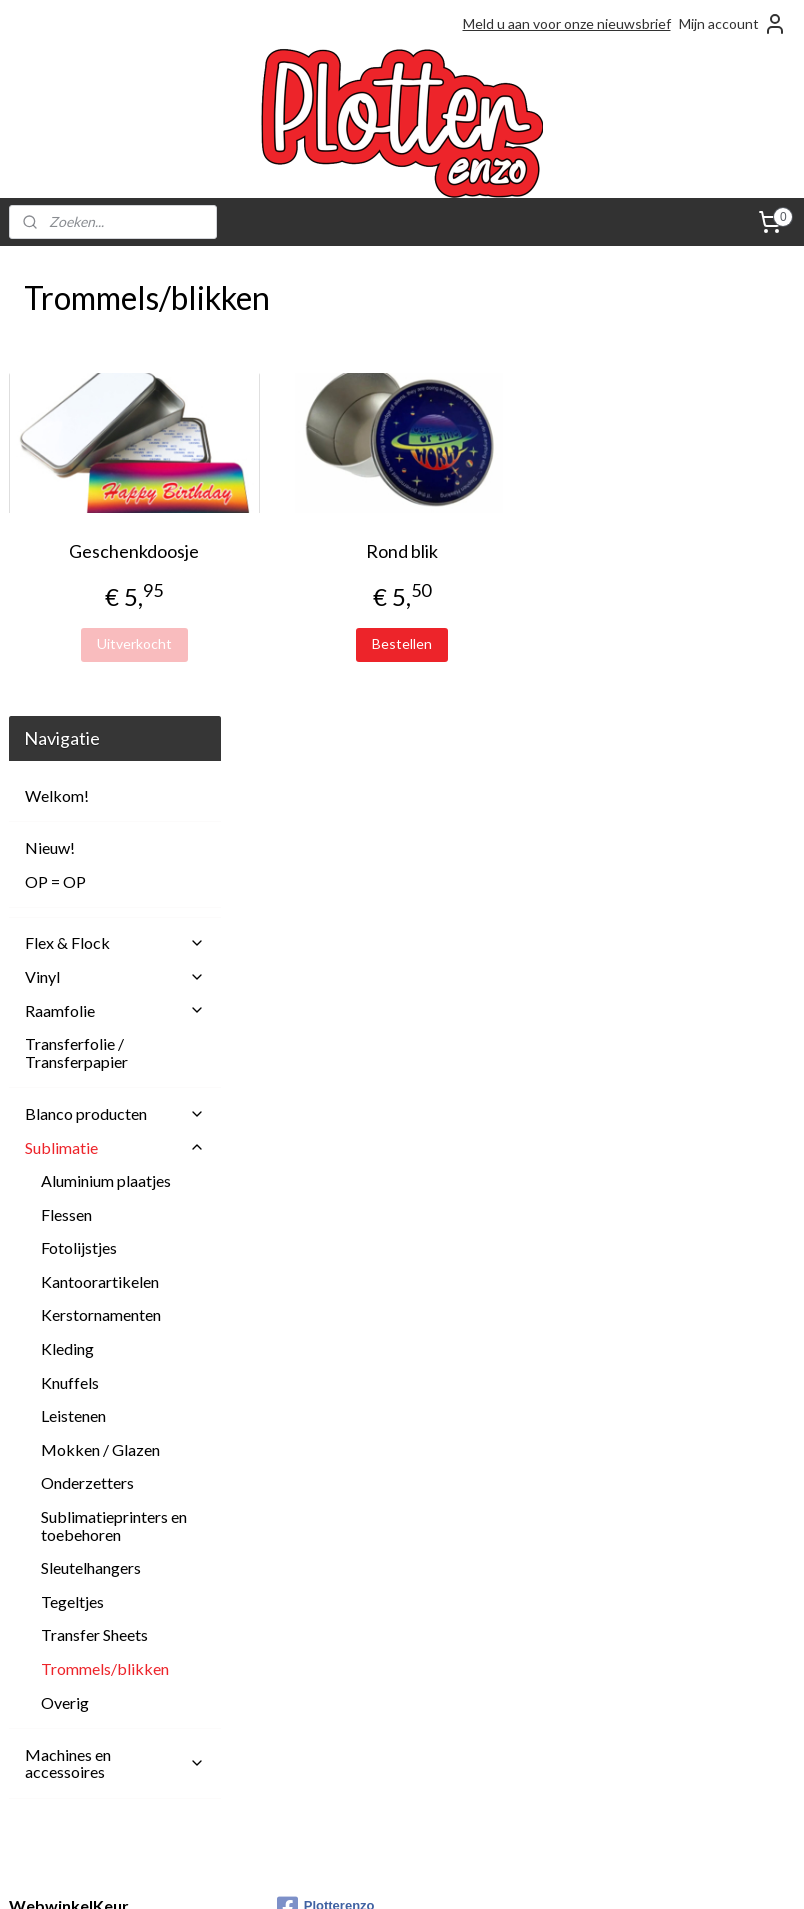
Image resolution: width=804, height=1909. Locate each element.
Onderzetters (87, 1027)
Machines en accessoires (115, 1307)
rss (363, 1872)
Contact (303, 1656)
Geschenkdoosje (326, 551)
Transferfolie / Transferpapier (76, 597)
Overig (65, 1246)
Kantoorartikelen (100, 826)
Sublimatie (115, 691)
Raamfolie (115, 554)
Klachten (305, 1701)
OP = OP (55, 425)
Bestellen (517, 643)
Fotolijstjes (79, 792)
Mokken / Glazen (100, 994)
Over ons (306, 1745)
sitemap (327, 1872)
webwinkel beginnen (432, 1872)
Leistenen (73, 960)
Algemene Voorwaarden (352, 1611)
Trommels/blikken (105, 1213)
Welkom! (57, 340)
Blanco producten (115, 658)
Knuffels (70, 926)
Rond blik (517, 551)
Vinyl (115, 521)
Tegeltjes (72, 1146)
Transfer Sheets (94, 1179)
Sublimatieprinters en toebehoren (114, 1070)
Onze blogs (312, 1723)
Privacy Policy (319, 1768)
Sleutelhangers (91, 1112)
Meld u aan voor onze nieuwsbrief (567, 23)
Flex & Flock (115, 487)
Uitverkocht (325, 643)
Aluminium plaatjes (106, 725)
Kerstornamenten (101, 859)
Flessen (66, 758)
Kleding (67, 893)
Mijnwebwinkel (595, 1872)
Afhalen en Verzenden (346, 1589)
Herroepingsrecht (333, 1678)
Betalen (301, 1633)
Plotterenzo (326, 1452)
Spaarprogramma (329, 1790)
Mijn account (733, 24)
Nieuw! (50, 392)
